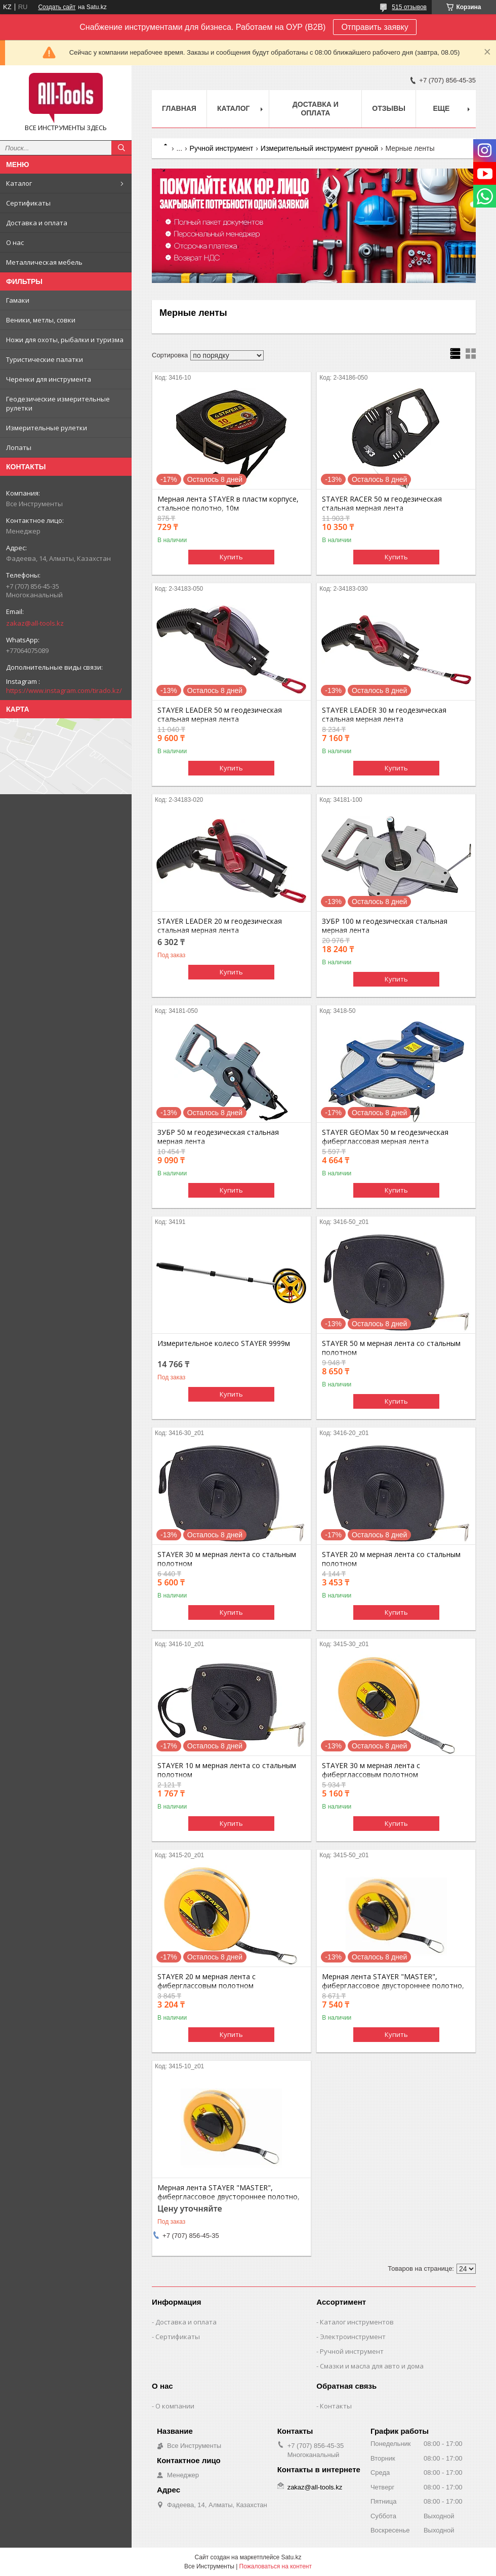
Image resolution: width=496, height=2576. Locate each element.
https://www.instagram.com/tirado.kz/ (64, 690)
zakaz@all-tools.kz (35, 623)
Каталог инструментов (357, 2321)
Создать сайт (56, 7)
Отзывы (388, 108)
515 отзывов (409, 7)
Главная (179, 108)
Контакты (336, 2405)
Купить (231, 556)
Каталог (19, 183)
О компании (174, 2405)
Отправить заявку (374, 27)
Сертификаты (28, 203)
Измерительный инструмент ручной (319, 148)
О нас (15, 242)
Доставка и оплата (36, 222)
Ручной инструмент (222, 148)
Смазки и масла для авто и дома (372, 2365)
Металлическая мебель (44, 262)
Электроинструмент (353, 2336)
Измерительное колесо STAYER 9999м (223, 1343)
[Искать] (121, 147)
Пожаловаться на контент (275, 2566)
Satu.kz (291, 2557)
